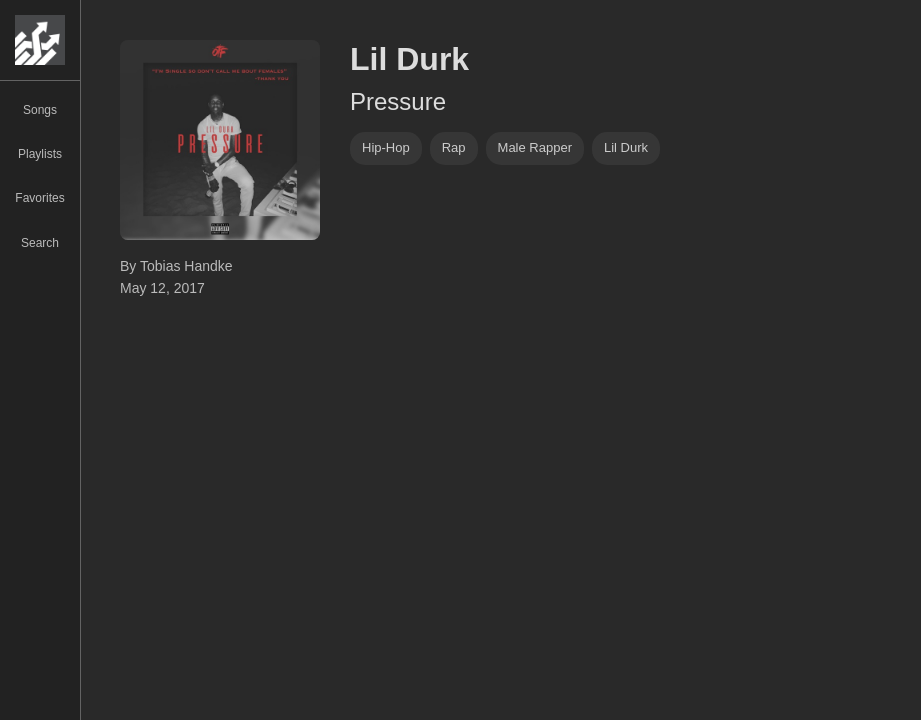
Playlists (40, 154)
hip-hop (386, 147)
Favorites (39, 198)
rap (454, 147)
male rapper (535, 147)
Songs (40, 110)
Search (40, 243)
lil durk (626, 147)
